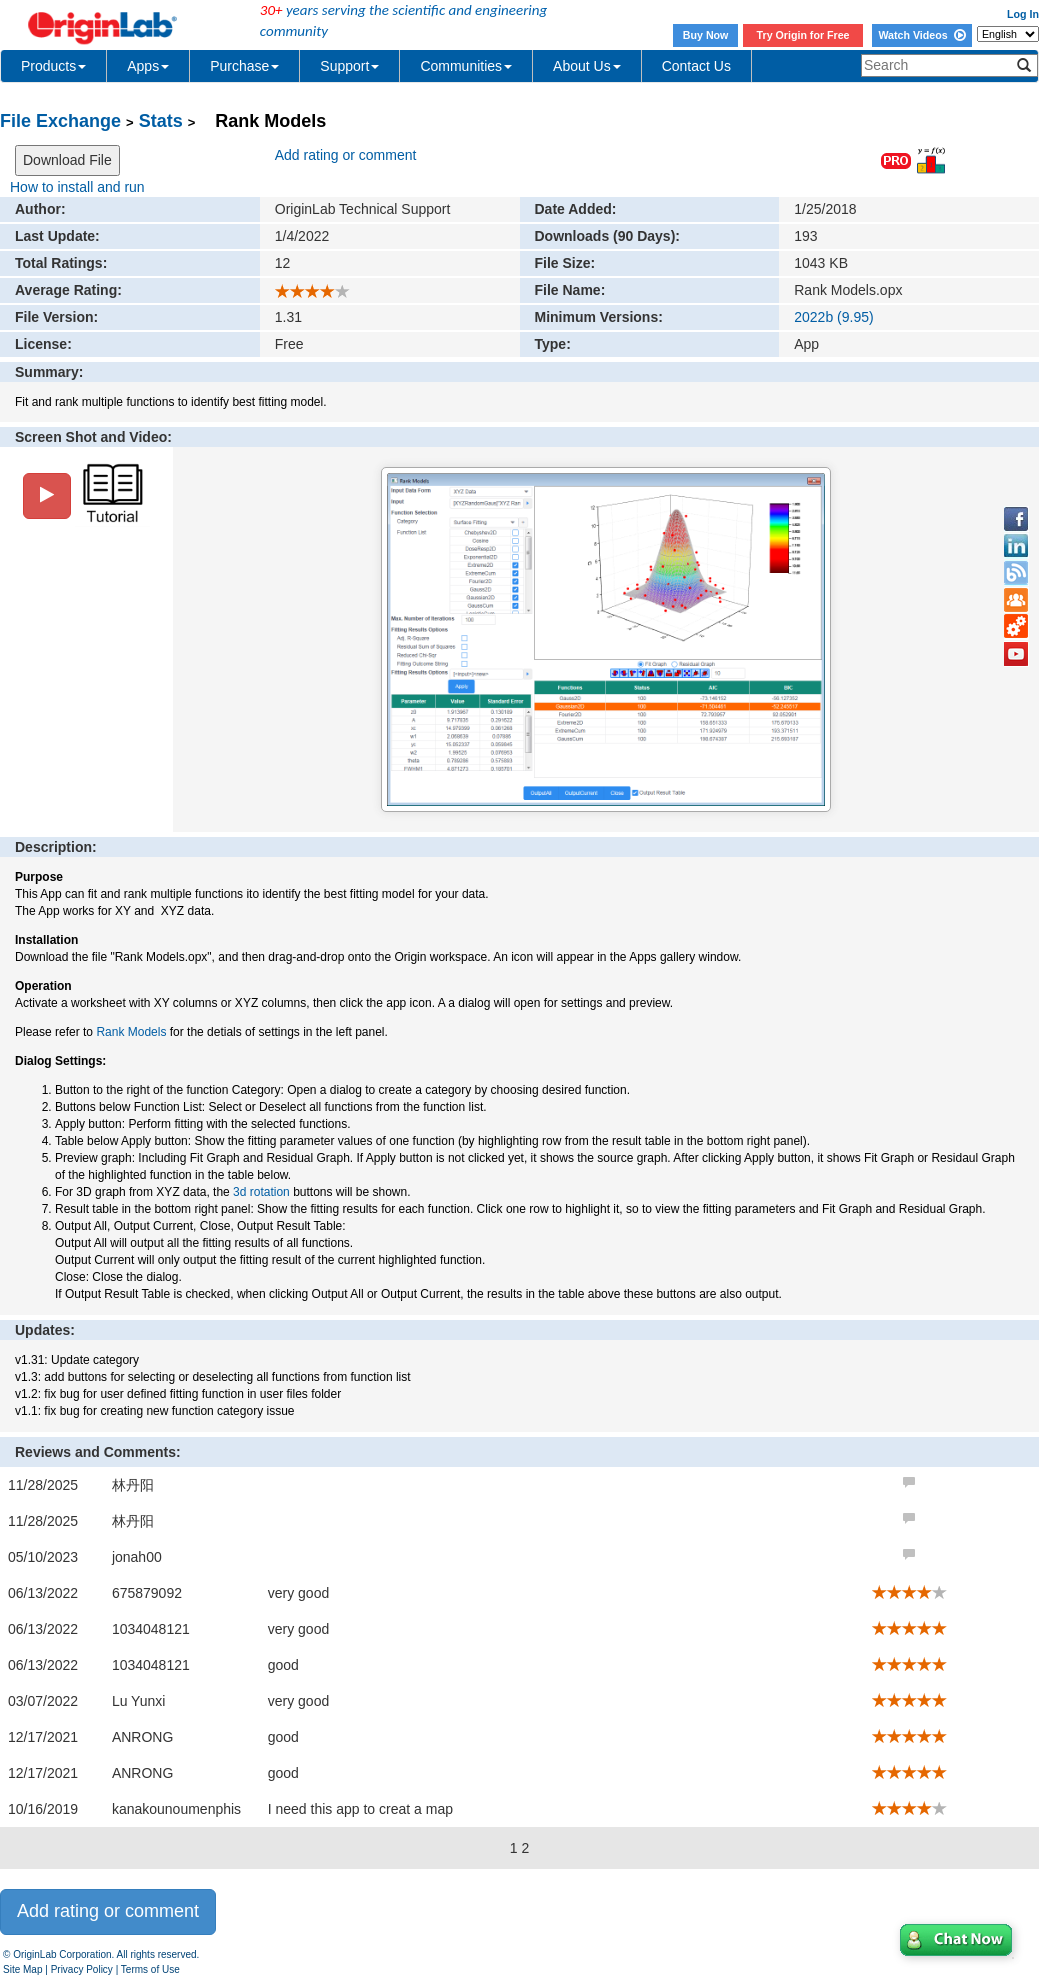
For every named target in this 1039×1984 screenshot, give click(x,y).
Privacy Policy (82, 1969)
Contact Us (696, 66)
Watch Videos (921, 35)
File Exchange (60, 121)
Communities (466, 66)
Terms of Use (150, 1969)
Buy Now (706, 35)
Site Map (22, 1969)
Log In (1023, 14)
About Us (587, 66)
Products (53, 66)
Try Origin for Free (803, 35)
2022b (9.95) (833, 317)
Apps (148, 66)
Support (349, 66)
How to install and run (77, 187)
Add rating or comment (346, 155)
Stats (161, 121)
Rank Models (131, 1032)
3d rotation (261, 1192)
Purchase (244, 66)
